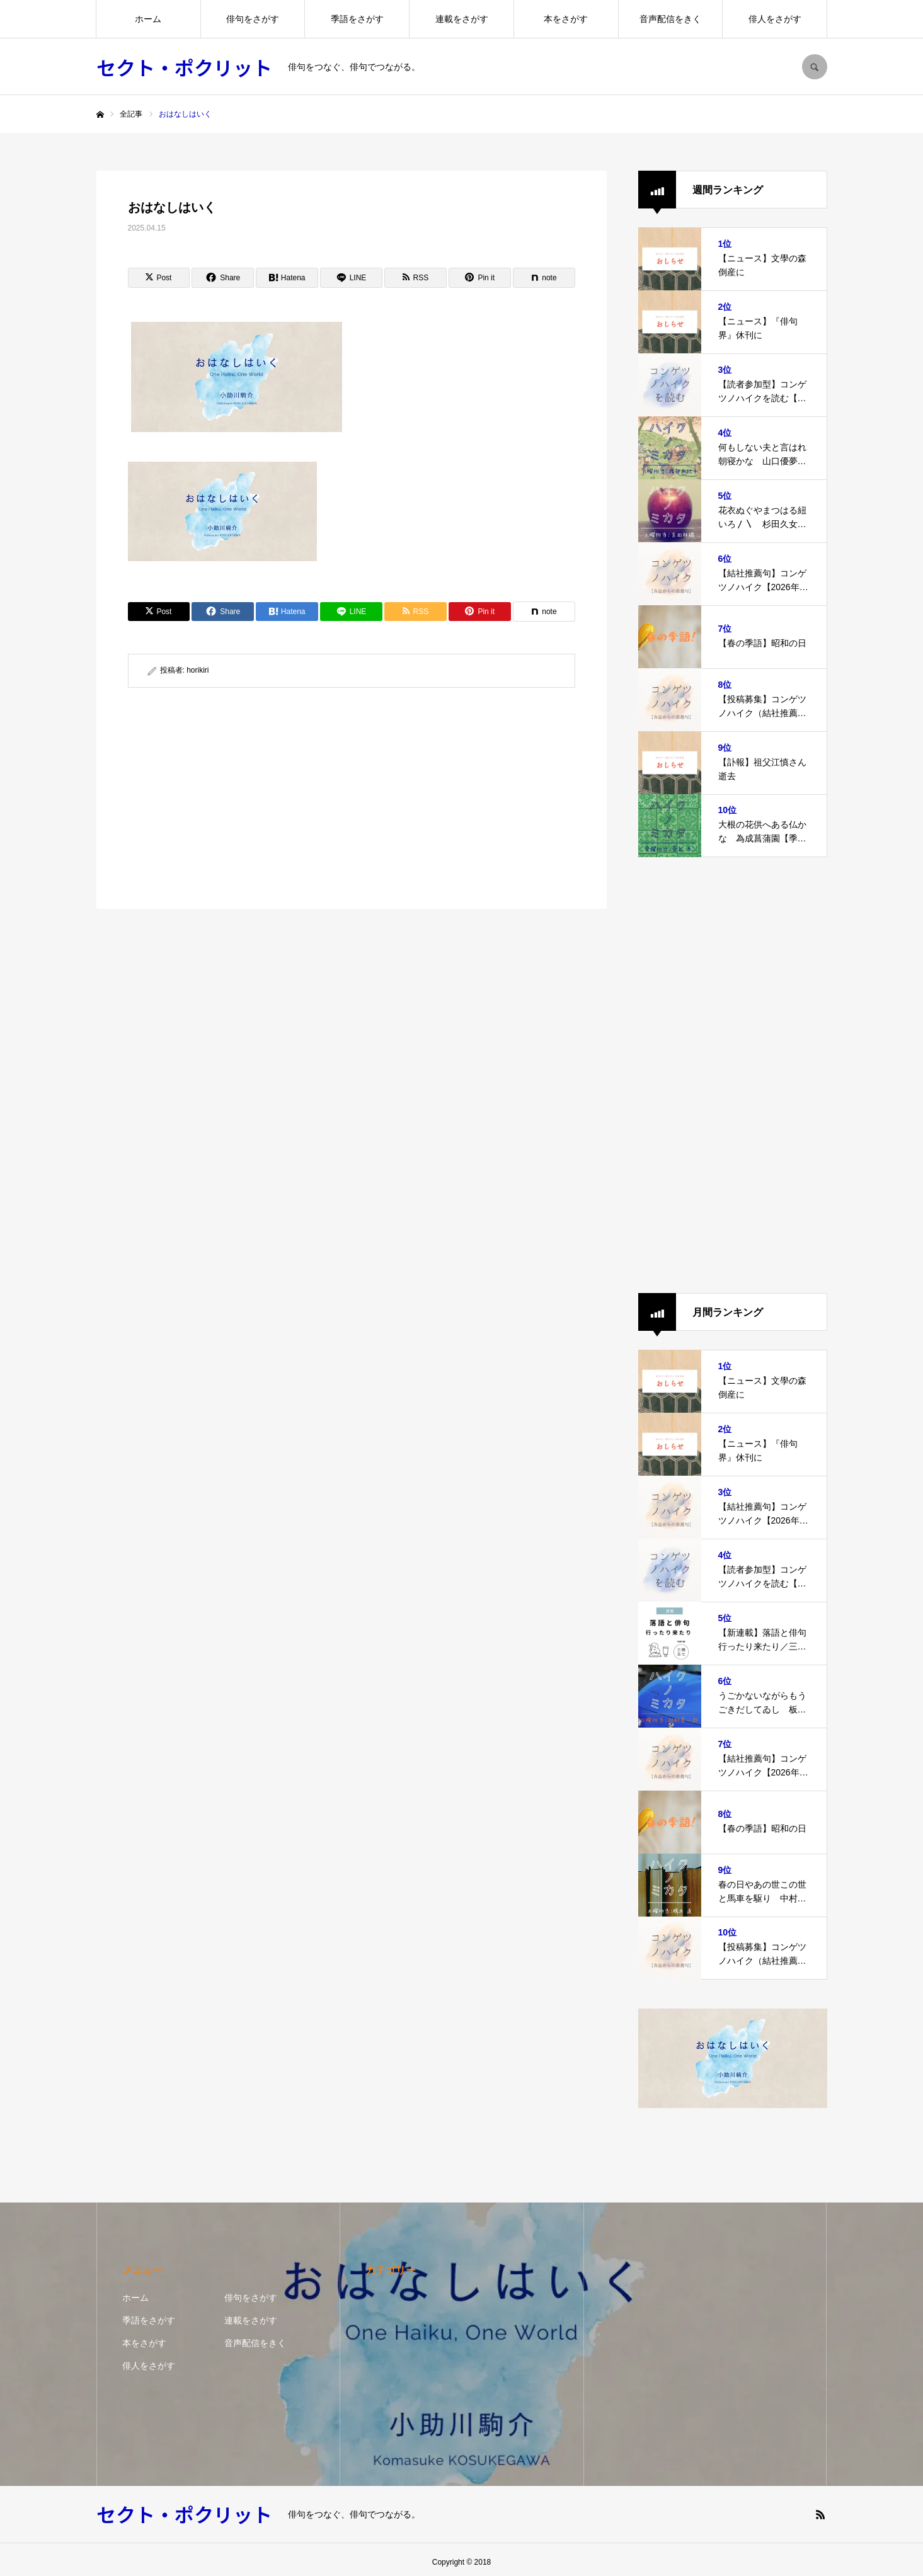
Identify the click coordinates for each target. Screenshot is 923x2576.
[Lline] (351, 278)
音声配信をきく (670, 19)
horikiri (197, 670)
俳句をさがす (252, 19)
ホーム (148, 19)
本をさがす (566, 19)
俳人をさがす (774, 19)
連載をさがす (461, 19)
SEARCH (814, 66)
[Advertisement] (236, 798)
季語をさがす (357, 19)
